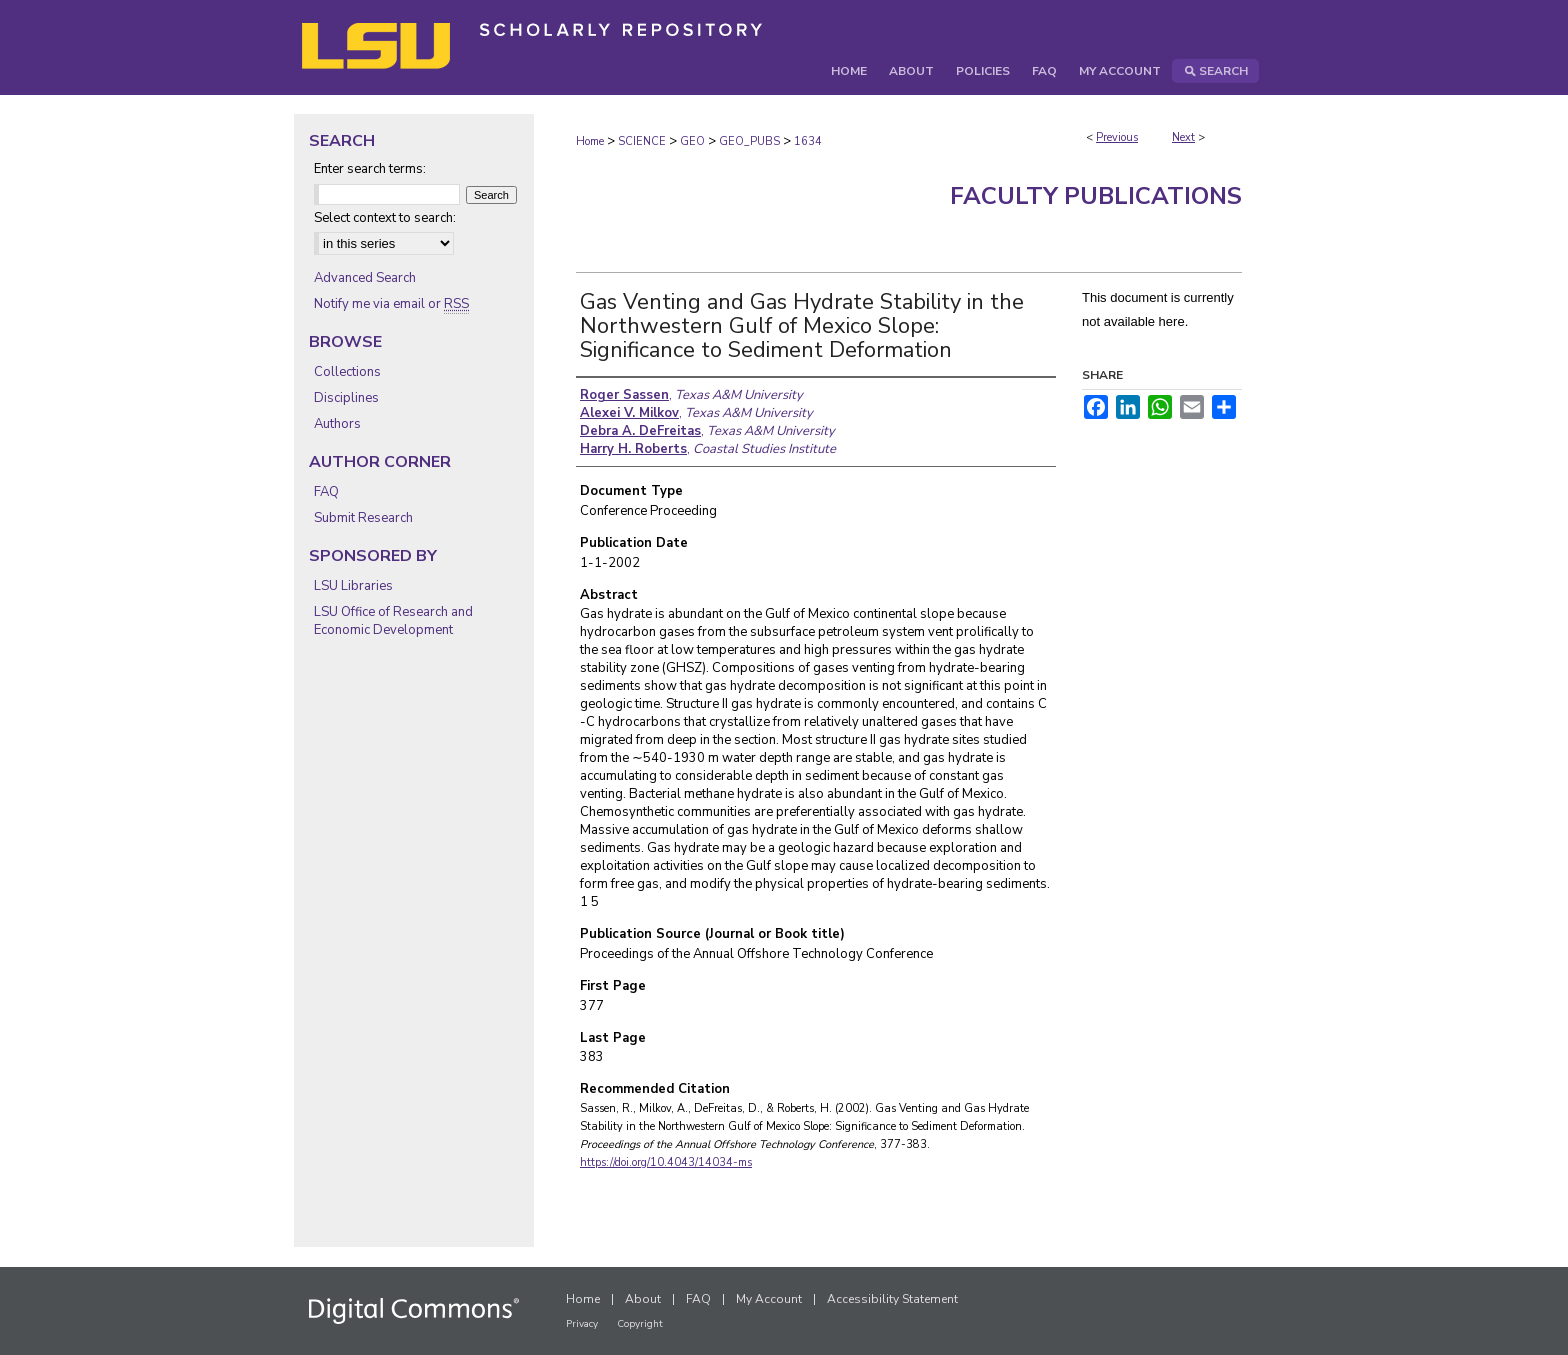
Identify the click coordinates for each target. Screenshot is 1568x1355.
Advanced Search (365, 278)
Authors (337, 424)
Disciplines (346, 398)
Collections (347, 372)
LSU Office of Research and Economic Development (393, 621)
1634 (808, 141)
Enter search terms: (370, 169)
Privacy (582, 1324)
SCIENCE (642, 141)
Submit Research (363, 518)
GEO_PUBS (749, 141)
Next (1183, 137)
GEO (692, 141)
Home (590, 141)
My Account (769, 1299)
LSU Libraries (353, 586)
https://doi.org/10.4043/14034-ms (666, 1162)
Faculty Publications (1096, 196)
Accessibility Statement (892, 1299)
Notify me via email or (391, 304)
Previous (1117, 137)
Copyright (640, 1324)
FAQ (326, 492)
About (643, 1299)
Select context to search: (385, 218)
